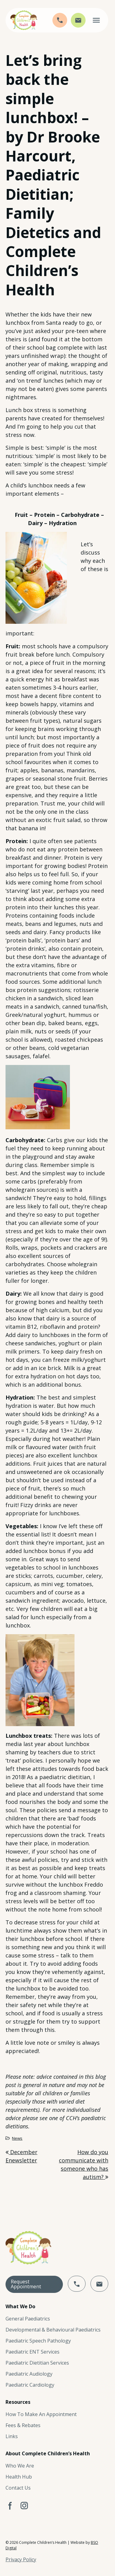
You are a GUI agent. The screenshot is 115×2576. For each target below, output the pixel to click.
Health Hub (19, 2476)
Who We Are (20, 2465)
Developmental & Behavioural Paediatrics (53, 2329)
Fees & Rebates (23, 2425)
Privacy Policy (21, 2559)
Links (12, 2436)
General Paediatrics (28, 2318)
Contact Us (18, 2487)
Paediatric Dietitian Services (37, 2362)
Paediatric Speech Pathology (38, 2340)
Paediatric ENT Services (32, 2351)
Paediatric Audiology (29, 2373)
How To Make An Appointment (41, 2414)
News (17, 2138)
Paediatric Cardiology (30, 2384)
